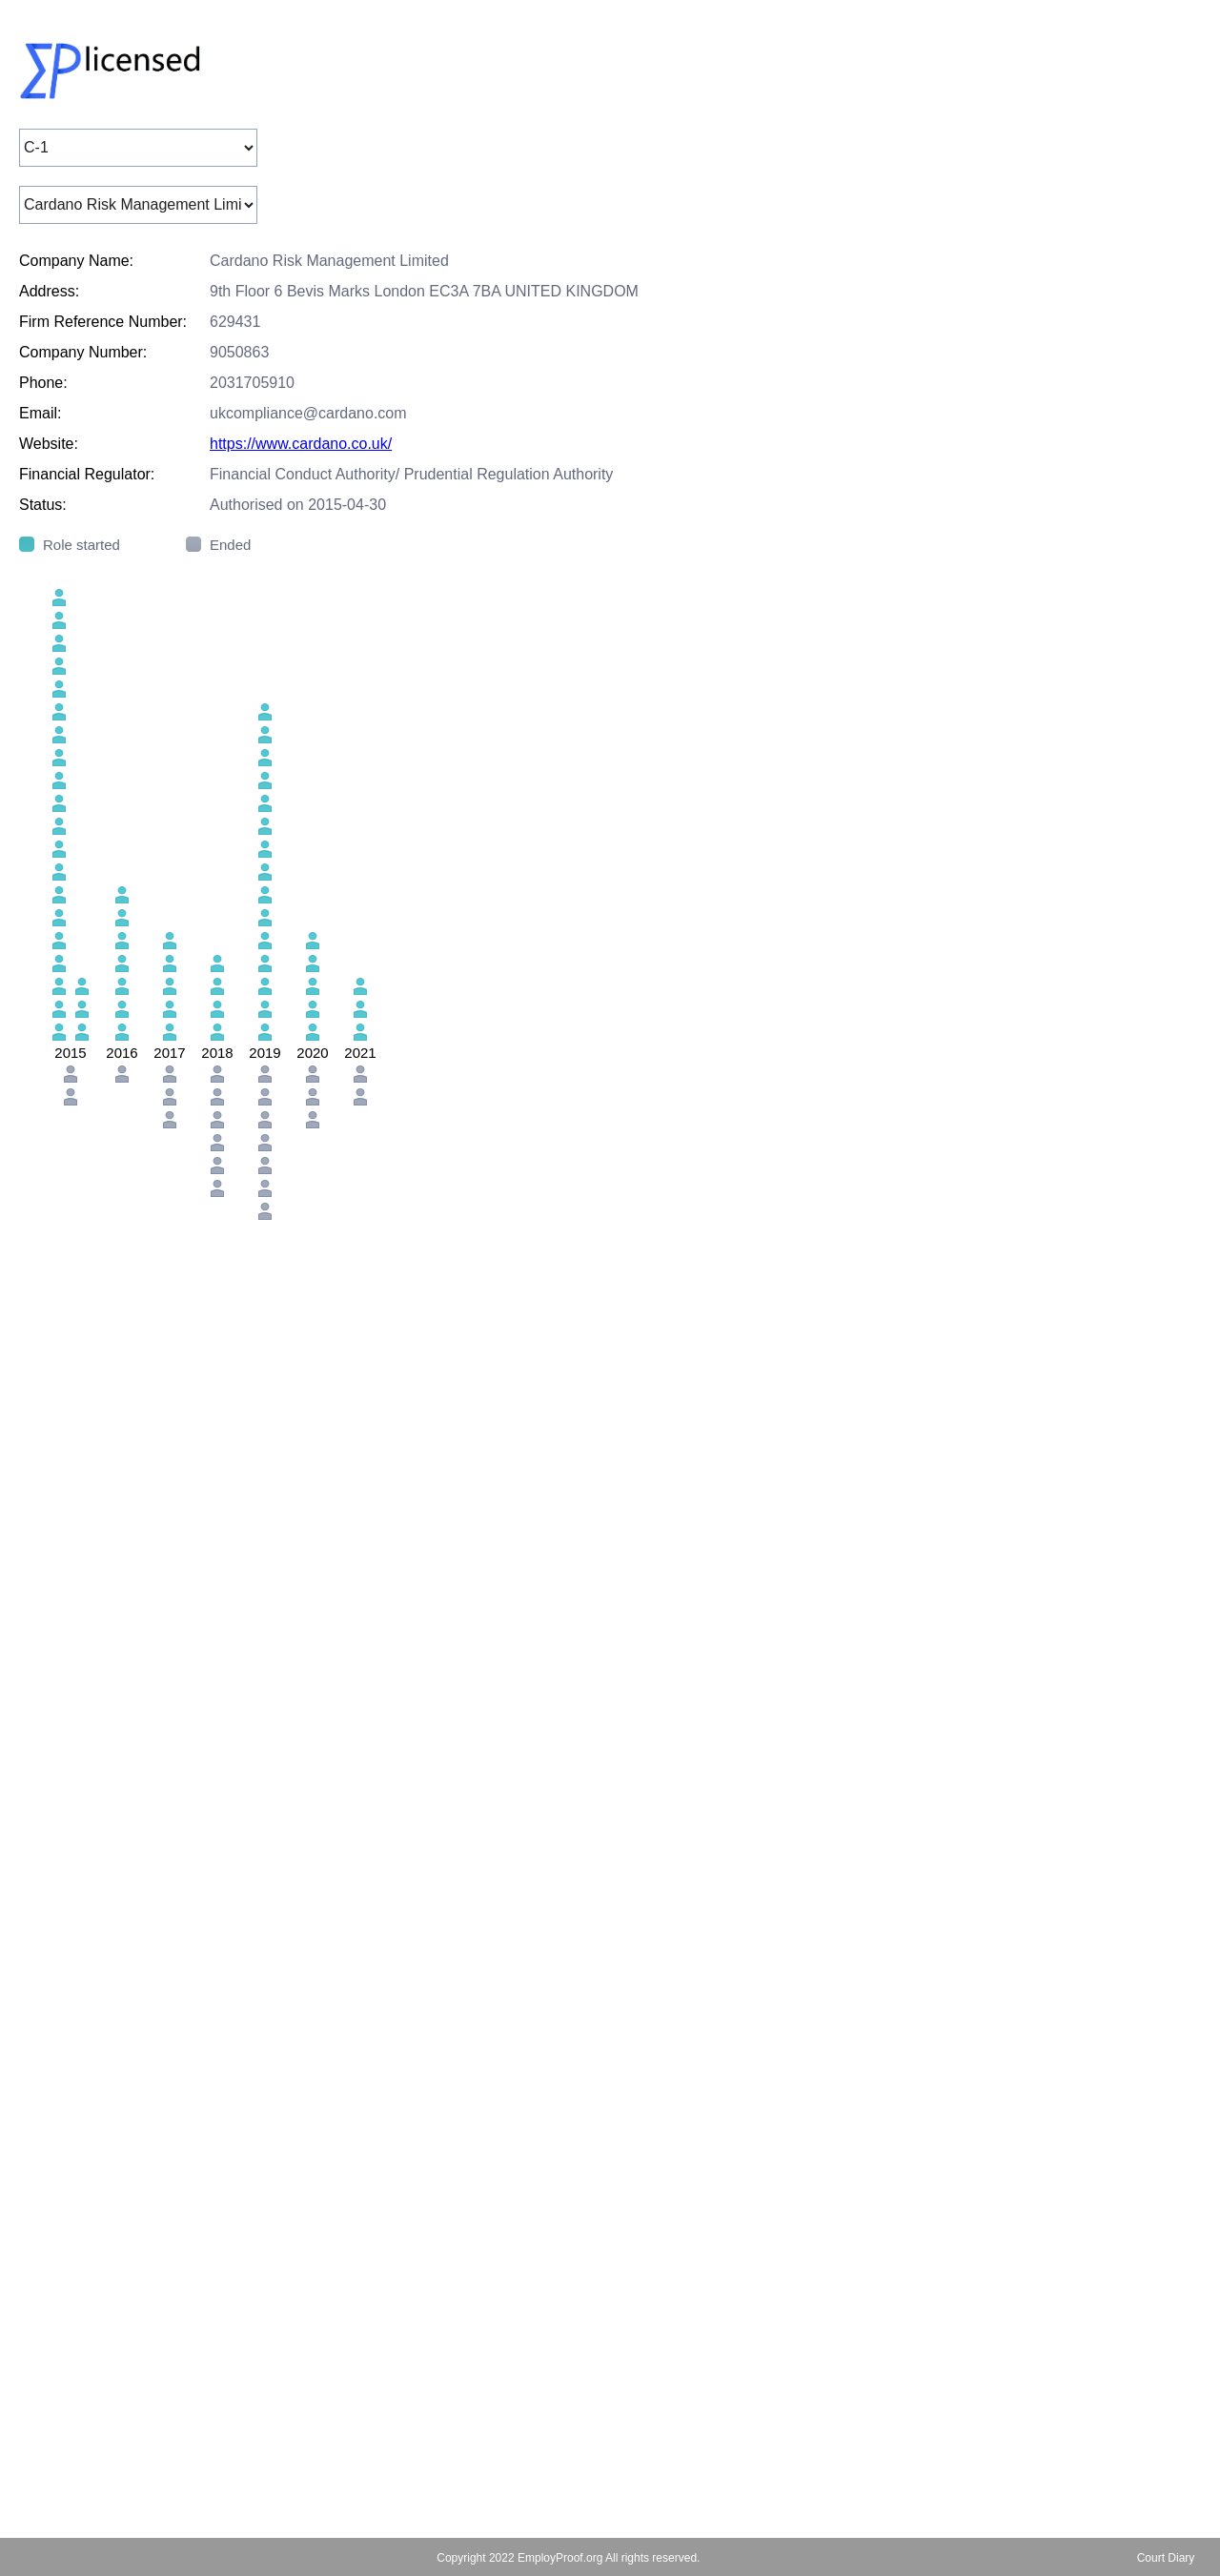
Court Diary (1166, 2558)
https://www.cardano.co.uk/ (301, 444)
